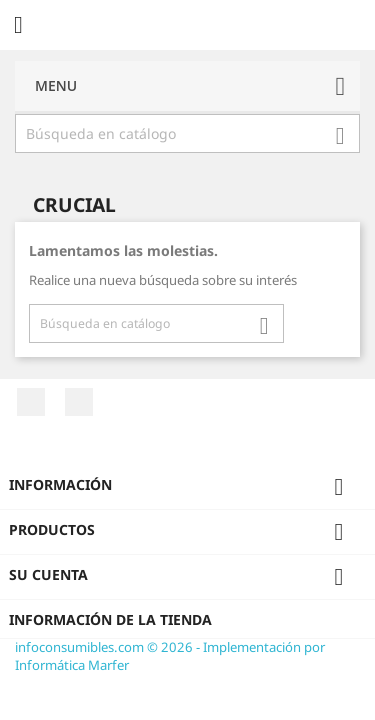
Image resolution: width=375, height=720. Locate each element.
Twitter (79, 402)
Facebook (31, 402)
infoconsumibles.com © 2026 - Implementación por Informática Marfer (170, 656)
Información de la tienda (110, 619)
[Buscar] (187, 134)
